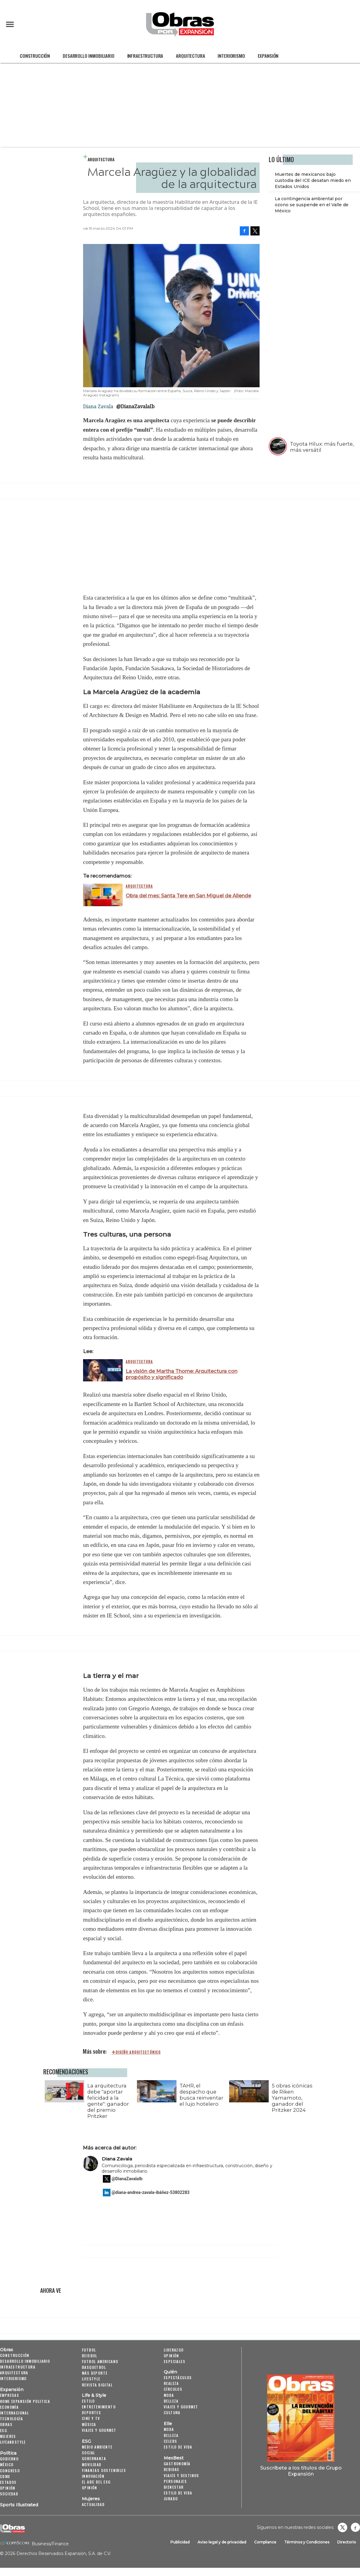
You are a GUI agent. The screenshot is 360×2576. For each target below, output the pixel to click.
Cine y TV (91, 2418)
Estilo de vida (178, 2446)
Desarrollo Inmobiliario (88, 55)
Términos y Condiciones (306, 2542)
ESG (3, 2430)
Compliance (265, 2542)
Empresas (9, 2395)
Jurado (171, 2498)
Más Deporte (94, 2373)
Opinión (8, 2488)
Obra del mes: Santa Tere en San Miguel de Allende (188, 896)
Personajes (175, 2481)
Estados (8, 2482)
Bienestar (174, 2487)
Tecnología (11, 2418)
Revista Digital (97, 2384)
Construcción (35, 55)
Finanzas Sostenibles (104, 2470)
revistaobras (342, 2527)
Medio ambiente (97, 2446)
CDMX (5, 2476)
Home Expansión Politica (25, 2401)
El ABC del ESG (96, 2481)
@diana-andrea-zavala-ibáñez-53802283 (151, 2192)
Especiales (174, 2361)
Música (89, 2424)
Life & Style (94, 2395)
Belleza (171, 2401)
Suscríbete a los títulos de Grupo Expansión (301, 2471)
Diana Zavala (117, 2159)
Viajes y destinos (181, 2475)
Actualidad (93, 2504)
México (6, 2464)
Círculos (173, 2389)
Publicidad (180, 2542)
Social (88, 2452)
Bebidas (172, 2469)
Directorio (346, 2542)
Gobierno (9, 2458)
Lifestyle (91, 2378)
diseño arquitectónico (138, 2052)
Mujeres (8, 2436)
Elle (168, 2423)
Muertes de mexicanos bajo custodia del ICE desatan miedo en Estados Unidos (313, 180)
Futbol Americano (100, 2361)
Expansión (268, 55)
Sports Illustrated (19, 2505)
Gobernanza (94, 2458)
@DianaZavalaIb (135, 406)
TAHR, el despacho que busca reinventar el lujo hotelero (200, 2095)
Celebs (170, 2441)
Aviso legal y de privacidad (221, 2542)
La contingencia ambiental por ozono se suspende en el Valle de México (311, 205)
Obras (6, 2349)
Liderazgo (174, 2349)
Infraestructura (145, 55)
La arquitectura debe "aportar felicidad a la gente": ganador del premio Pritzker (107, 2101)
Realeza (171, 2383)
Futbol (89, 2349)
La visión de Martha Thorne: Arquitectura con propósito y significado (181, 1374)
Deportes (91, 2412)
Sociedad (9, 2493)
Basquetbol (94, 2367)
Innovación (93, 2476)
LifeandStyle (13, 2442)
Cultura (172, 2412)
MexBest (173, 2458)
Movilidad (92, 2464)
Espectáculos (178, 2377)
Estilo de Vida (178, 2492)
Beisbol (89, 2355)
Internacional (14, 2412)
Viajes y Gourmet (99, 2430)
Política (8, 2453)
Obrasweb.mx (355, 2527)
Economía (9, 2407)
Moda (169, 2395)
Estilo (88, 2401)
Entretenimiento (99, 2406)
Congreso (10, 2470)
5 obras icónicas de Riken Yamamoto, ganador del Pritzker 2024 (290, 2098)
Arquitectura (190, 55)
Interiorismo (231, 55)
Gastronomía (177, 2463)
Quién (170, 2372)
